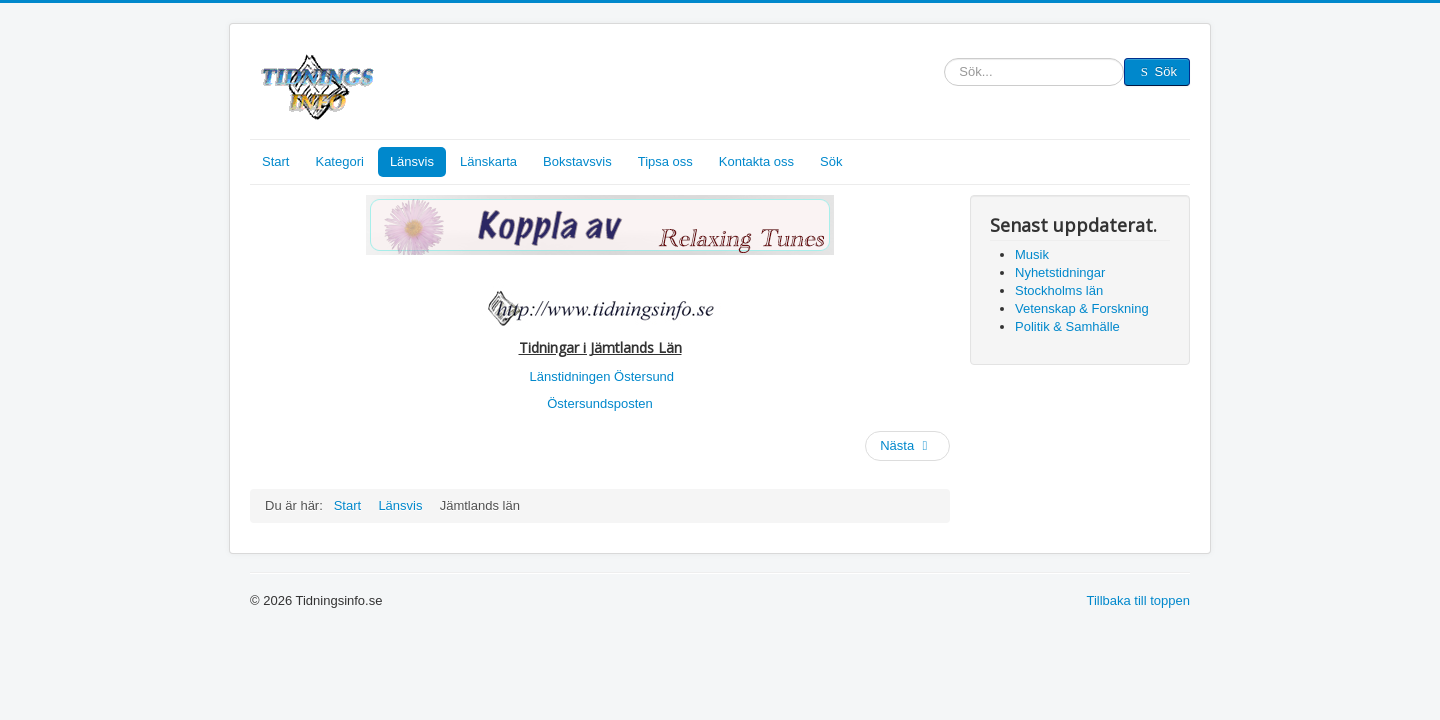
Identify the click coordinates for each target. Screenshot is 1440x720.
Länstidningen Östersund (602, 376)
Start (275, 161)
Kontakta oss (756, 161)
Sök (944, 72)
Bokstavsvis (577, 161)
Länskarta (488, 161)
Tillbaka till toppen (1138, 600)
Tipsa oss (665, 161)
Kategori (339, 161)
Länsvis (412, 161)
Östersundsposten (600, 403)
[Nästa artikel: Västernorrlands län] (907, 446)
